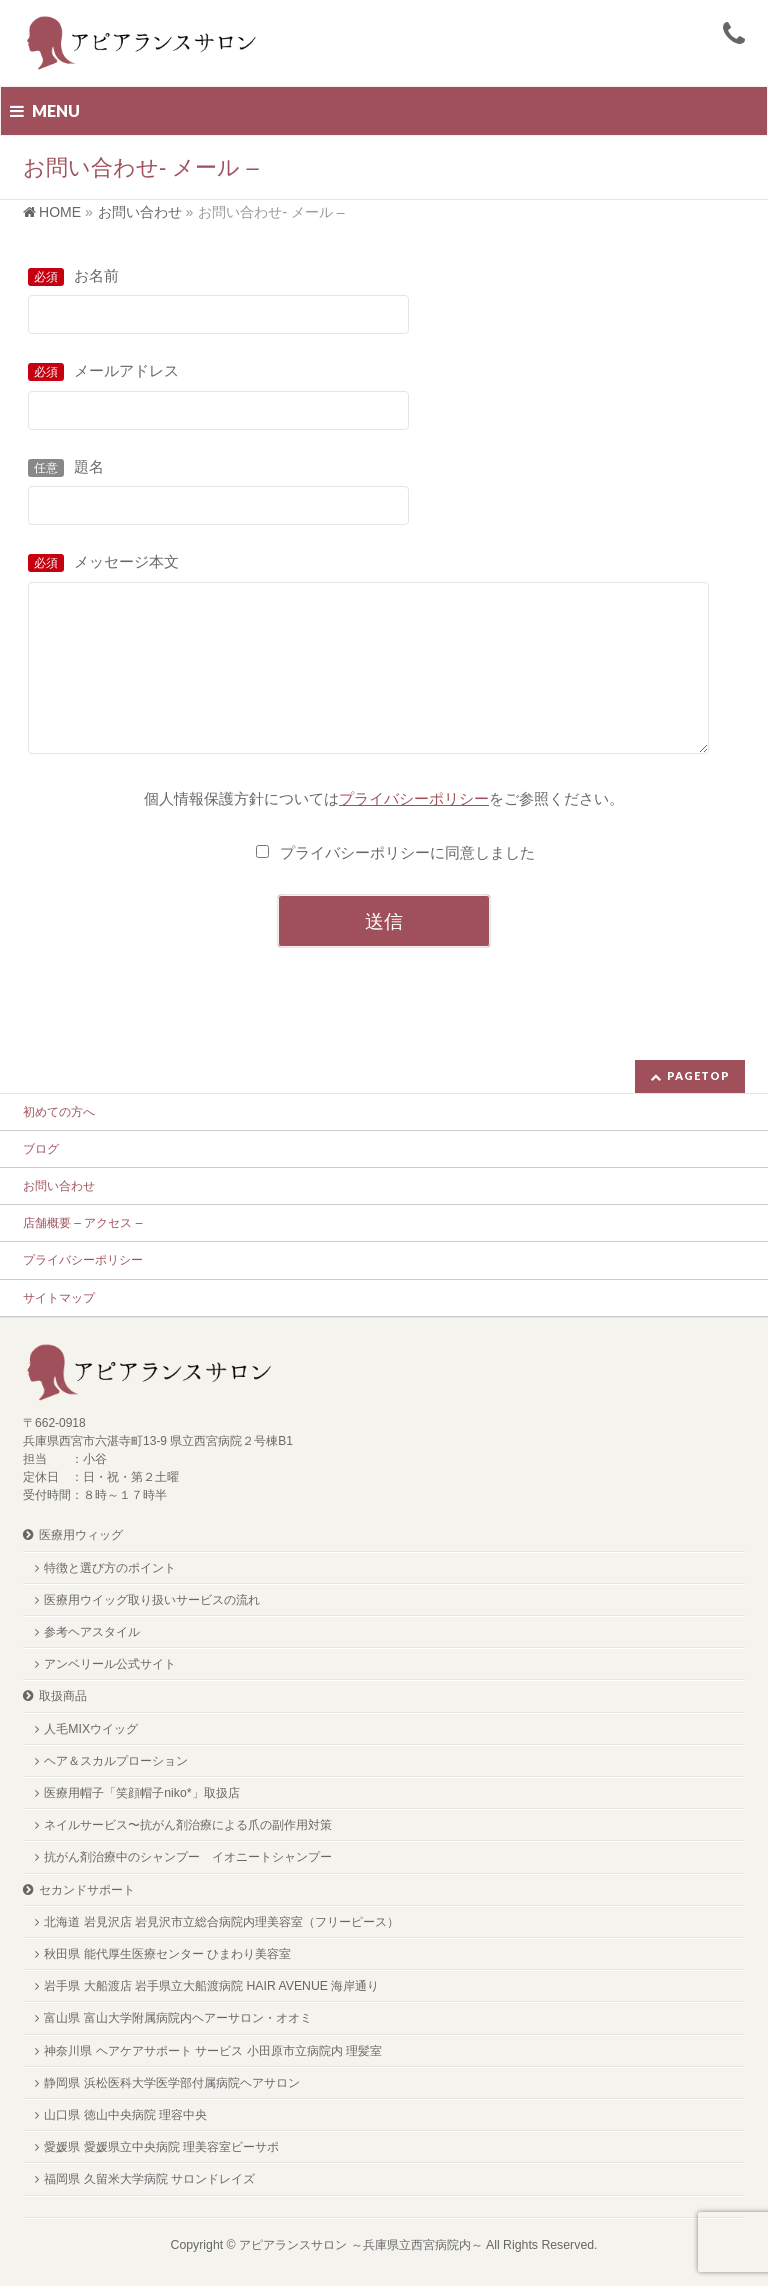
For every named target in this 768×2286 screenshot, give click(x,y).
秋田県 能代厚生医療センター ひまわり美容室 (167, 1954)
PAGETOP (698, 1075)
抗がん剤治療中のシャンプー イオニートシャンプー (188, 1857)
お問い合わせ (59, 1186)
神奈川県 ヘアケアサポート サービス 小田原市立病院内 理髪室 (213, 2051)
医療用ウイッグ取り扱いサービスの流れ (152, 1600)
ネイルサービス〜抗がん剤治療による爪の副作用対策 (188, 1825)
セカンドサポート (87, 1890)
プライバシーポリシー (83, 1260)
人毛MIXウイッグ (91, 1729)
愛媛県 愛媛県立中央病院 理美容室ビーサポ (161, 2147)
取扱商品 (63, 1696)
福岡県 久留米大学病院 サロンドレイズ (149, 2179)
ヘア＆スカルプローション (116, 1761)
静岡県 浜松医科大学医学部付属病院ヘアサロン (171, 2083)
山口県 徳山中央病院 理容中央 (125, 2115)
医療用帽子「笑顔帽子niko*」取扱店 (141, 1793)
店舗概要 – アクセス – (82, 1223)
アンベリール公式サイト (110, 1664)
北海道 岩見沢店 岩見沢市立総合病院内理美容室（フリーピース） (221, 1922)
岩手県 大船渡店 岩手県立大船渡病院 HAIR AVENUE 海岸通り (211, 1986)
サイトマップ (59, 1298)
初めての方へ (59, 1112)
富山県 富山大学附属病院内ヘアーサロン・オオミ (177, 2018)
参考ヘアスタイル (92, 1632)
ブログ (41, 1149)
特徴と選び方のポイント (110, 1568)
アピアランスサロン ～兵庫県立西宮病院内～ (360, 2245)
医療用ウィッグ (81, 1535)
